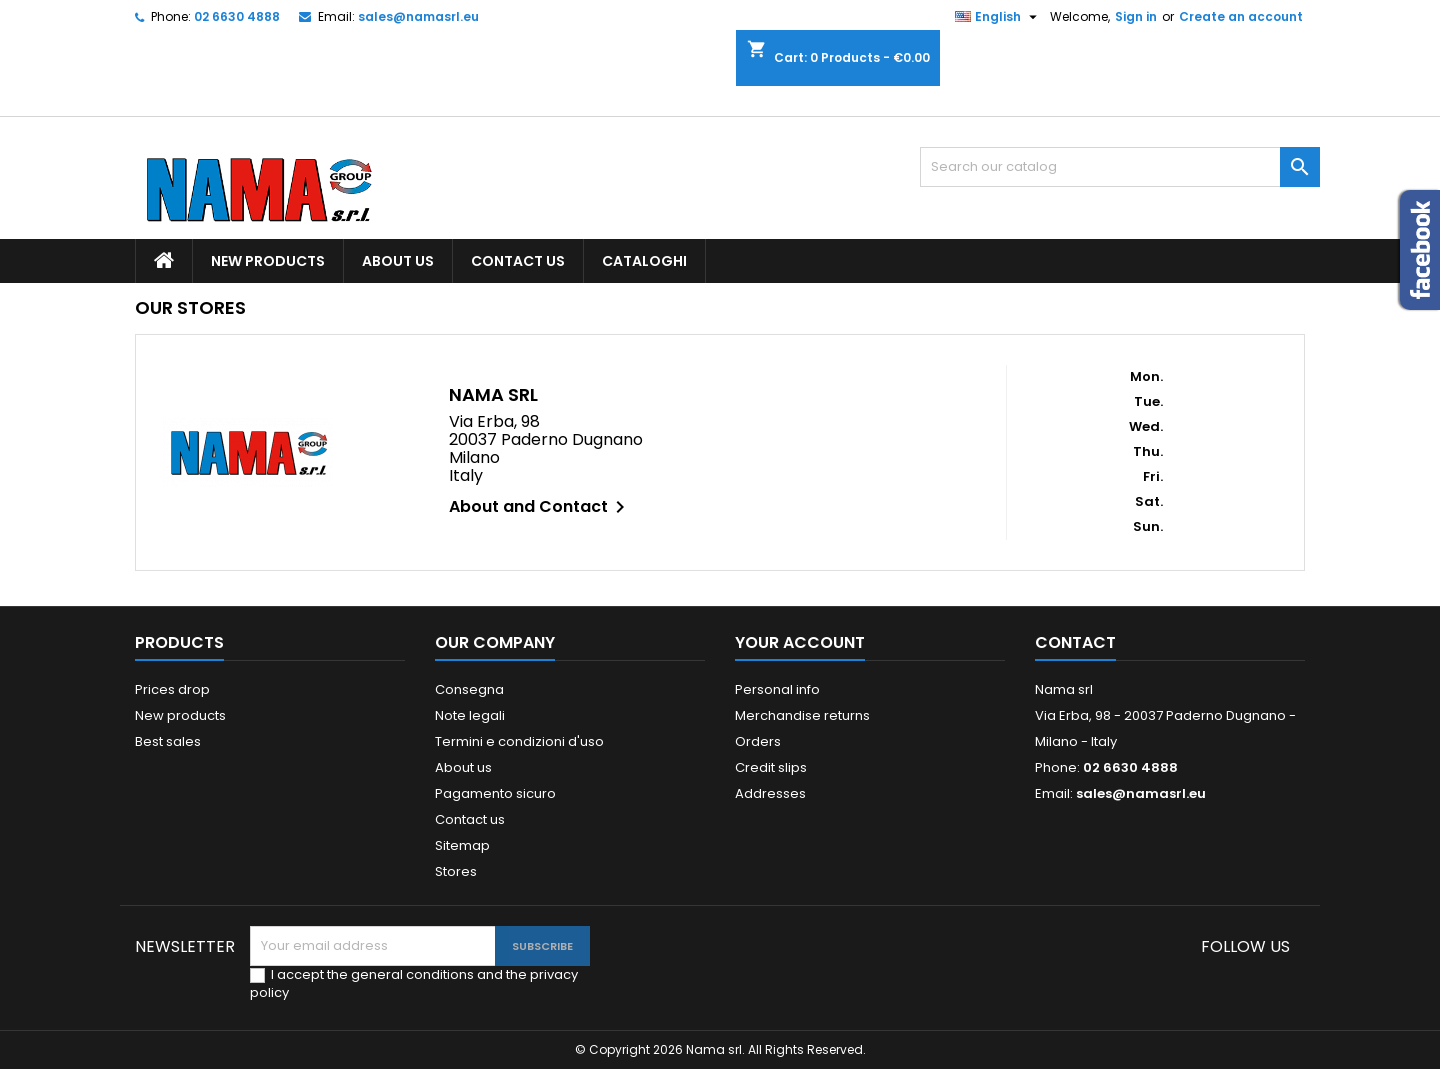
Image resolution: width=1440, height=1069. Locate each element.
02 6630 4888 (237, 16)
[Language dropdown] (998, 17)
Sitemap (462, 845)
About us (398, 261)
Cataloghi (644, 261)
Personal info (777, 689)
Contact (1075, 642)
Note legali (470, 715)
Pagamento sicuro (495, 793)
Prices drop (172, 689)
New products (268, 261)
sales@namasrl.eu (418, 16)
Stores (456, 871)
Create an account (1241, 16)
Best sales (168, 741)
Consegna (469, 689)
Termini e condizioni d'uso (519, 741)
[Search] (1120, 167)
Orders (758, 741)
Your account (800, 642)
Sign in (1136, 16)
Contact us (518, 261)
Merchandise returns (802, 715)
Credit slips (771, 767)
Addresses (770, 793)
